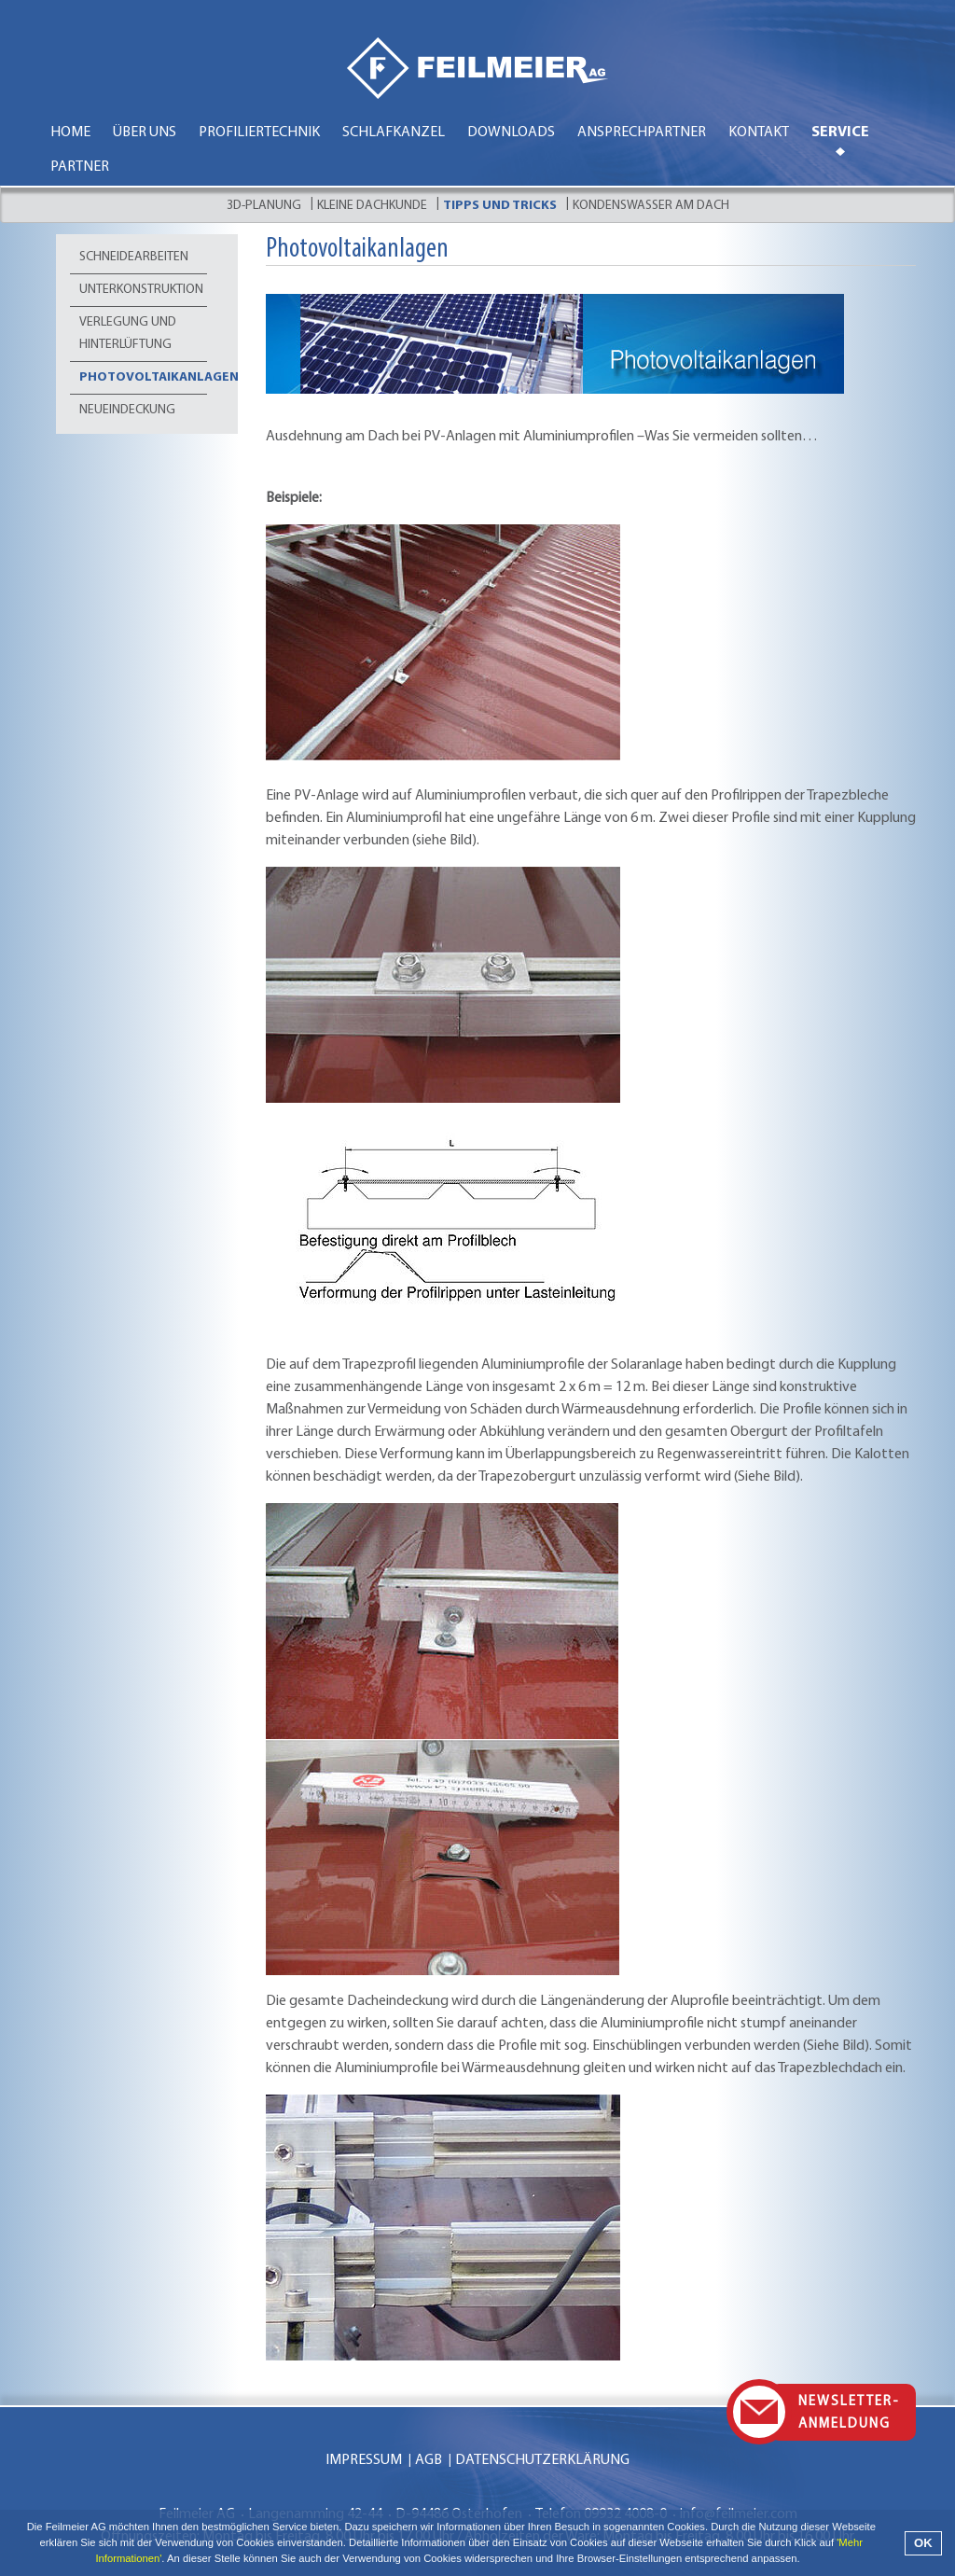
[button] (805, 2560)
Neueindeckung (127, 410)
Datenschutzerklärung (542, 2460)
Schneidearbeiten (133, 257)
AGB (428, 2460)
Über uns (144, 132)
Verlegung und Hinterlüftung (127, 333)
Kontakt (758, 132)
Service (840, 132)
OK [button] (923, 2543)
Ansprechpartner (641, 132)
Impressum (363, 2460)
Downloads (511, 132)
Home (70, 132)
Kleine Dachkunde (372, 206)
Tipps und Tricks (500, 206)
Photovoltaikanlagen (143, 377)
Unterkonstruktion (141, 290)
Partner (79, 167)
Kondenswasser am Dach (651, 206)
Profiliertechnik (259, 132)
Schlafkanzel (393, 132)
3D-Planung (264, 206)
